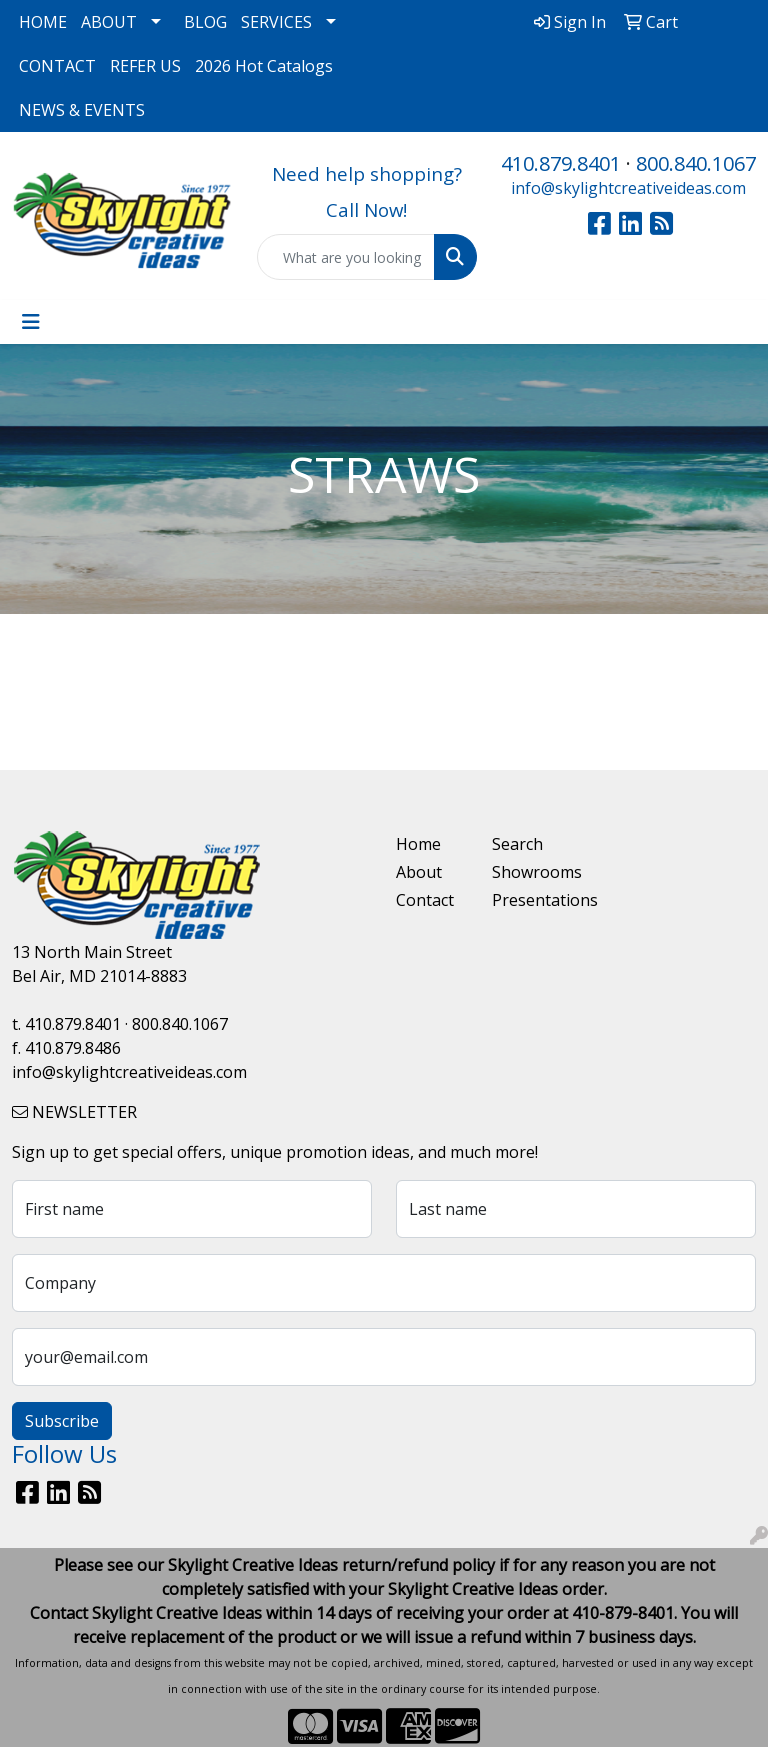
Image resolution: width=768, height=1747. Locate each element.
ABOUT (109, 22)
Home (418, 844)
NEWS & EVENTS (82, 110)
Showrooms (528, 872)
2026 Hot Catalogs (264, 66)
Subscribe (62, 1421)
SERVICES (276, 22)
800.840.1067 (696, 163)
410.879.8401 (561, 163)
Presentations (528, 900)
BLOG (205, 22)
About (419, 872)
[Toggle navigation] (31, 322)
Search (517, 844)
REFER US (145, 66)
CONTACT (57, 66)
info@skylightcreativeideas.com (628, 188)
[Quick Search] (346, 257)
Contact (425, 900)
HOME (43, 22)
